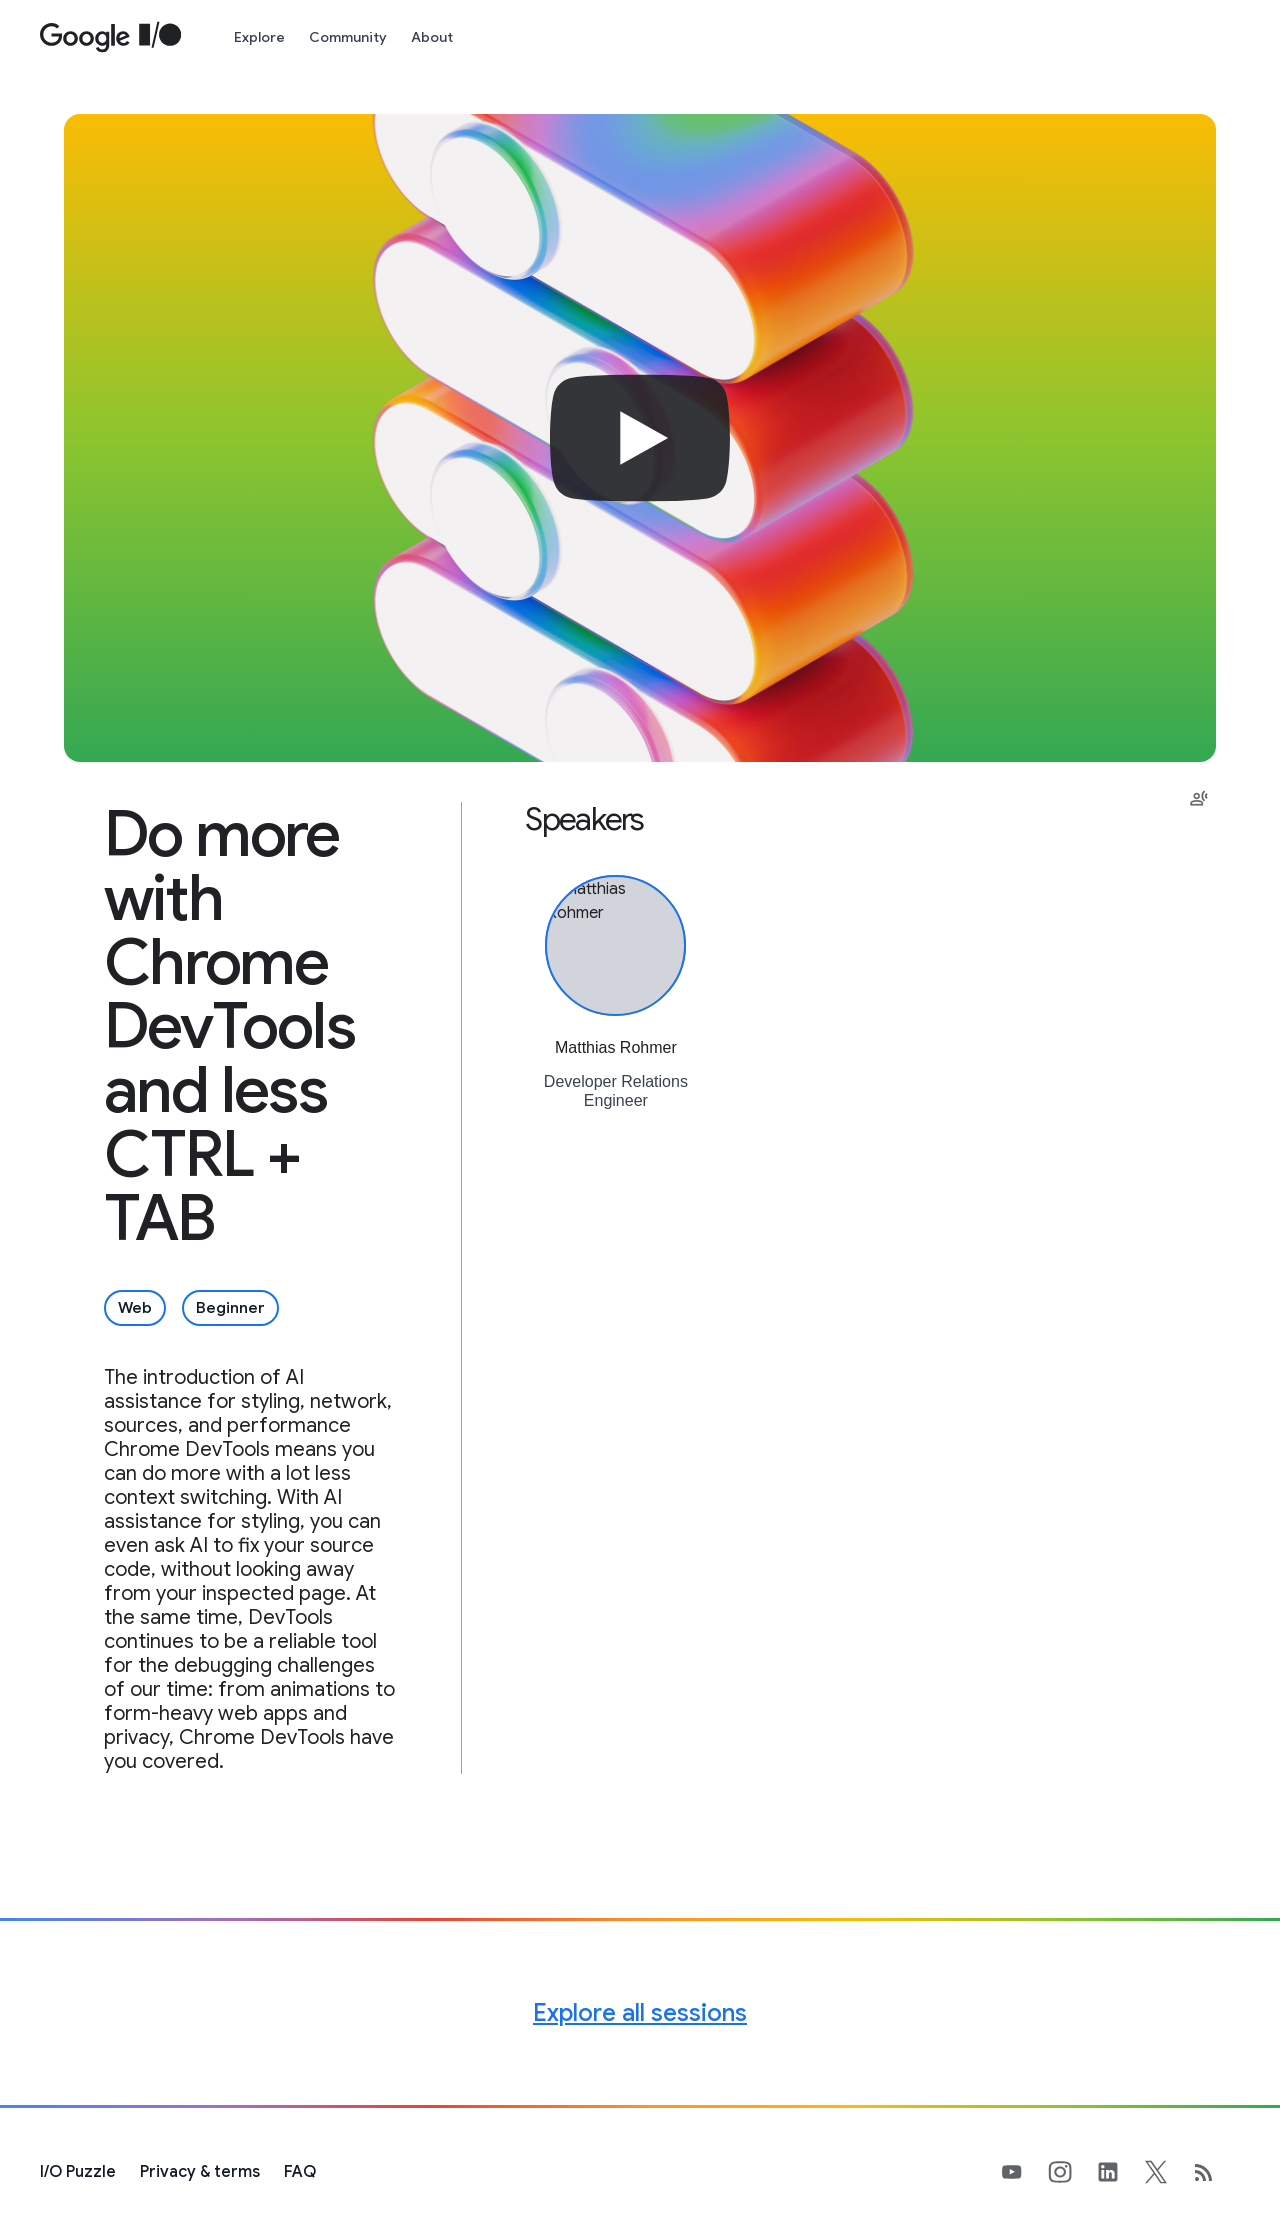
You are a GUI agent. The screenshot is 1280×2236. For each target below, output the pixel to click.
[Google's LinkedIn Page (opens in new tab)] (1120, 2172)
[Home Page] (111, 37)
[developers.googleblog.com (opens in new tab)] (1216, 2172)
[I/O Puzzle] (78, 2172)
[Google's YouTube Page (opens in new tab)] (1024, 2172)
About (432, 37)
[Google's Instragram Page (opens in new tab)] (1072, 2172)
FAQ (300, 2172)
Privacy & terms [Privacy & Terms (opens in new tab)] (200, 2172)
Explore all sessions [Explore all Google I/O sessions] (640, 2013)
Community (348, 37)
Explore (259, 37)
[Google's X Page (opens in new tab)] (1168, 2172)
